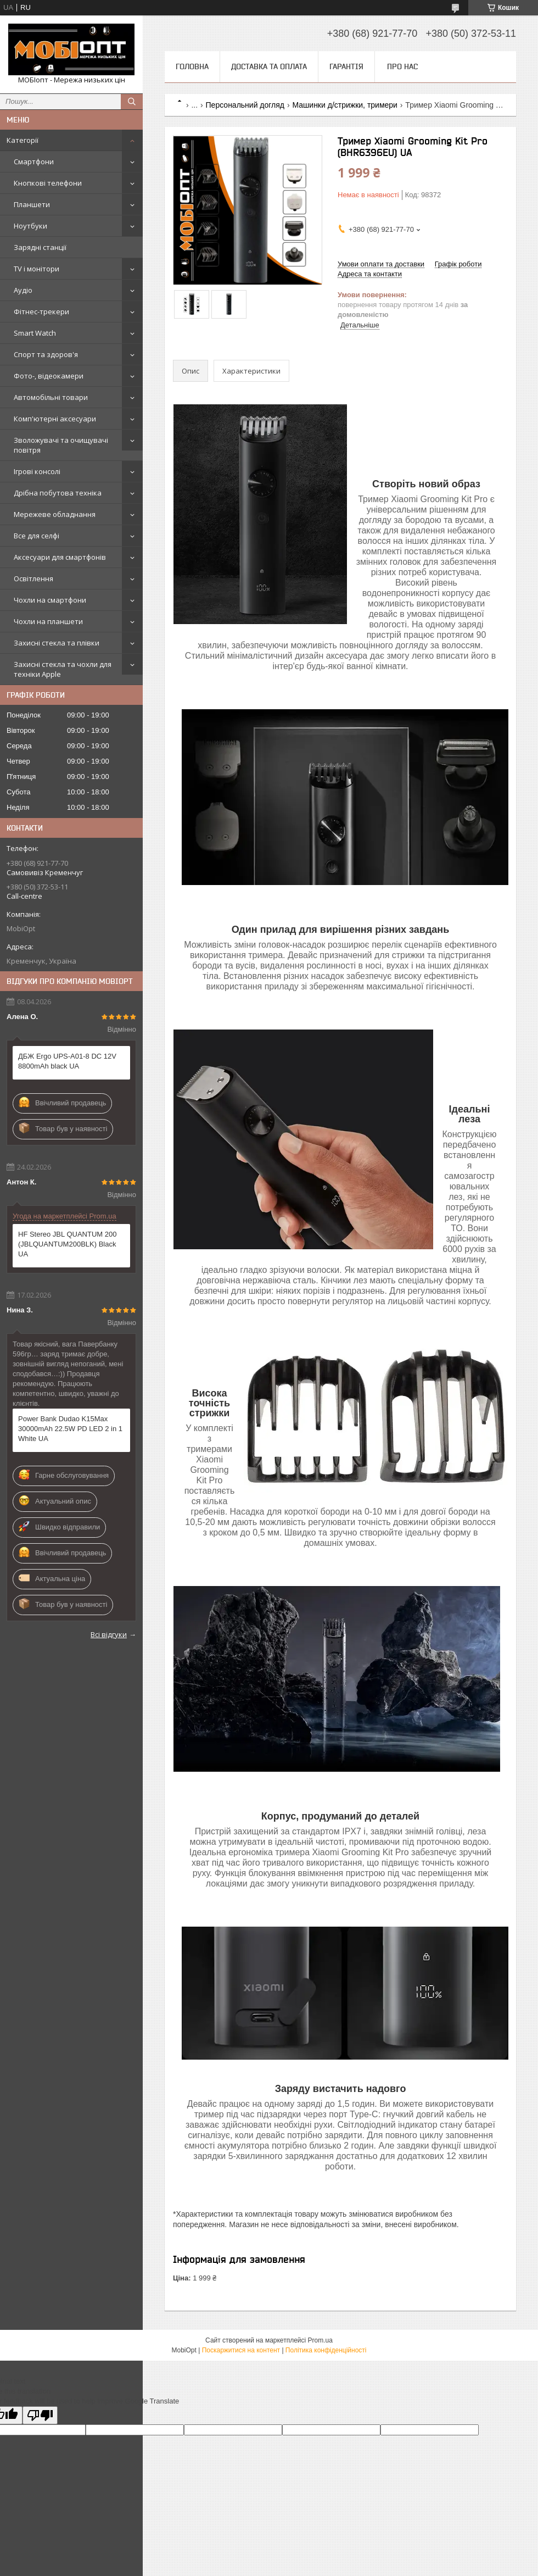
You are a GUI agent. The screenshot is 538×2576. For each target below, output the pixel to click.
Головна (192, 66)
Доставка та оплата (269, 66)
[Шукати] (132, 101)
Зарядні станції (40, 247)
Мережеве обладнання (55, 514)
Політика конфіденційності (326, 2350)
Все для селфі (36, 536)
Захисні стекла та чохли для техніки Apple (62, 669)
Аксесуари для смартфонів (60, 557)
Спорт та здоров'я (46, 354)
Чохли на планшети (48, 621)
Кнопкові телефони (48, 183)
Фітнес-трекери (41, 311)
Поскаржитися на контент (241, 2350)
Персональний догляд (245, 105)
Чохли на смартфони (50, 600)
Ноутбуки (30, 226)
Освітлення (33, 578)
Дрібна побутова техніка (58, 493)
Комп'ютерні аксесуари (55, 419)
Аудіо (23, 290)
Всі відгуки (109, 1634)
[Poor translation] (40, 2415)
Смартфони (34, 161)
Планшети (32, 204)
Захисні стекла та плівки (56, 643)
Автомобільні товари (51, 397)
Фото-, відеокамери (48, 376)
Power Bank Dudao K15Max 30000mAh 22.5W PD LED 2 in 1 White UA (70, 1429)
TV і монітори (36, 269)
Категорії (22, 140)
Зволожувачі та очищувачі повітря (61, 445)
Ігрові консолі (37, 471)
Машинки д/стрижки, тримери (344, 105)
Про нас (402, 66)
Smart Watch (35, 333)
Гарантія (346, 66)
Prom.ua (320, 2340)
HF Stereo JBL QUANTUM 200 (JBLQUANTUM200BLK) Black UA (67, 1244)
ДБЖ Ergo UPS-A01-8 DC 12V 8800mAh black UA (67, 1061)
